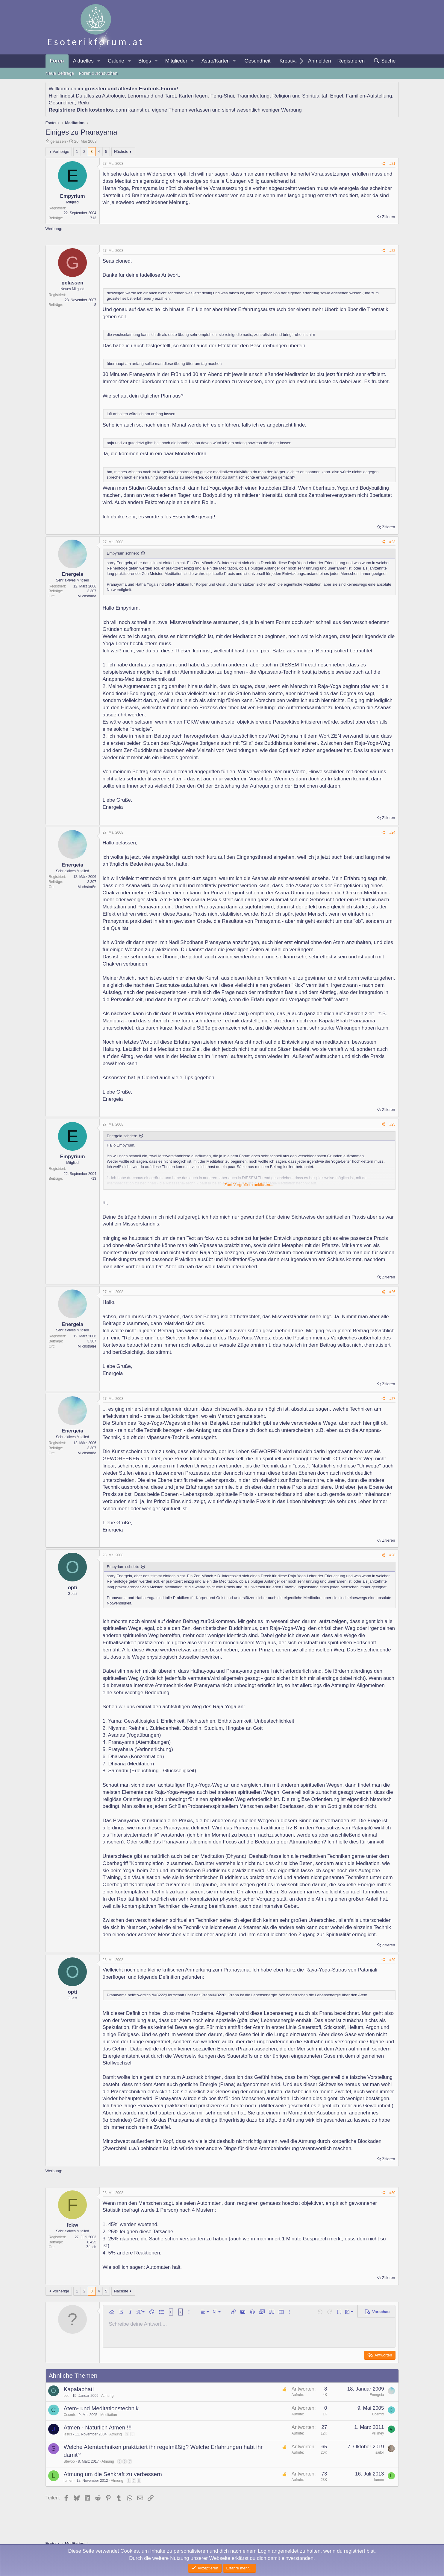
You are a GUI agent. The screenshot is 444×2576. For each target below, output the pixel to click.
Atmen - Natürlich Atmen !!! (98, 2427)
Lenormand (140, 96)
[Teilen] (383, 163)
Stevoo (69, 2461)
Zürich (91, 2247)
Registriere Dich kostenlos (81, 110)
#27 (392, 1399)
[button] (98, 61)
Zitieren (388, 216)
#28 (392, 1555)
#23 (392, 542)
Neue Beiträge (60, 73)
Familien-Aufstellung (369, 96)
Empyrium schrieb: (123, 553)
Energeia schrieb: (122, 1136)
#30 (392, 2193)
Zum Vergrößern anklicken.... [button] (250, 1184)
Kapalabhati (79, 2389)
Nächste (121, 151)
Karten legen (193, 96)
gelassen (58, 141)
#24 (392, 832)
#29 (392, 1960)
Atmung (107, 2396)
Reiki (83, 103)
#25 (392, 1124)
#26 (392, 1292)
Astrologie (113, 96)
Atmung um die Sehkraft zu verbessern (113, 2474)
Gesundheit (257, 61)
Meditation (108, 2415)
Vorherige (60, 151)
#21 (392, 164)
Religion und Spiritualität (299, 96)
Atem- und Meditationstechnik (101, 2408)
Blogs (144, 61)
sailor (379, 2452)
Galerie (116, 61)
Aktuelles (83, 61)
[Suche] (384, 61)
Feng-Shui (222, 96)
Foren (57, 61)
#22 (392, 251)
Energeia (376, 2395)
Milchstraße (87, 596)
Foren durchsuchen (98, 73)
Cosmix (70, 2415)
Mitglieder (176, 61)
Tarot (170, 96)
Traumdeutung (253, 96)
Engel (336, 96)
